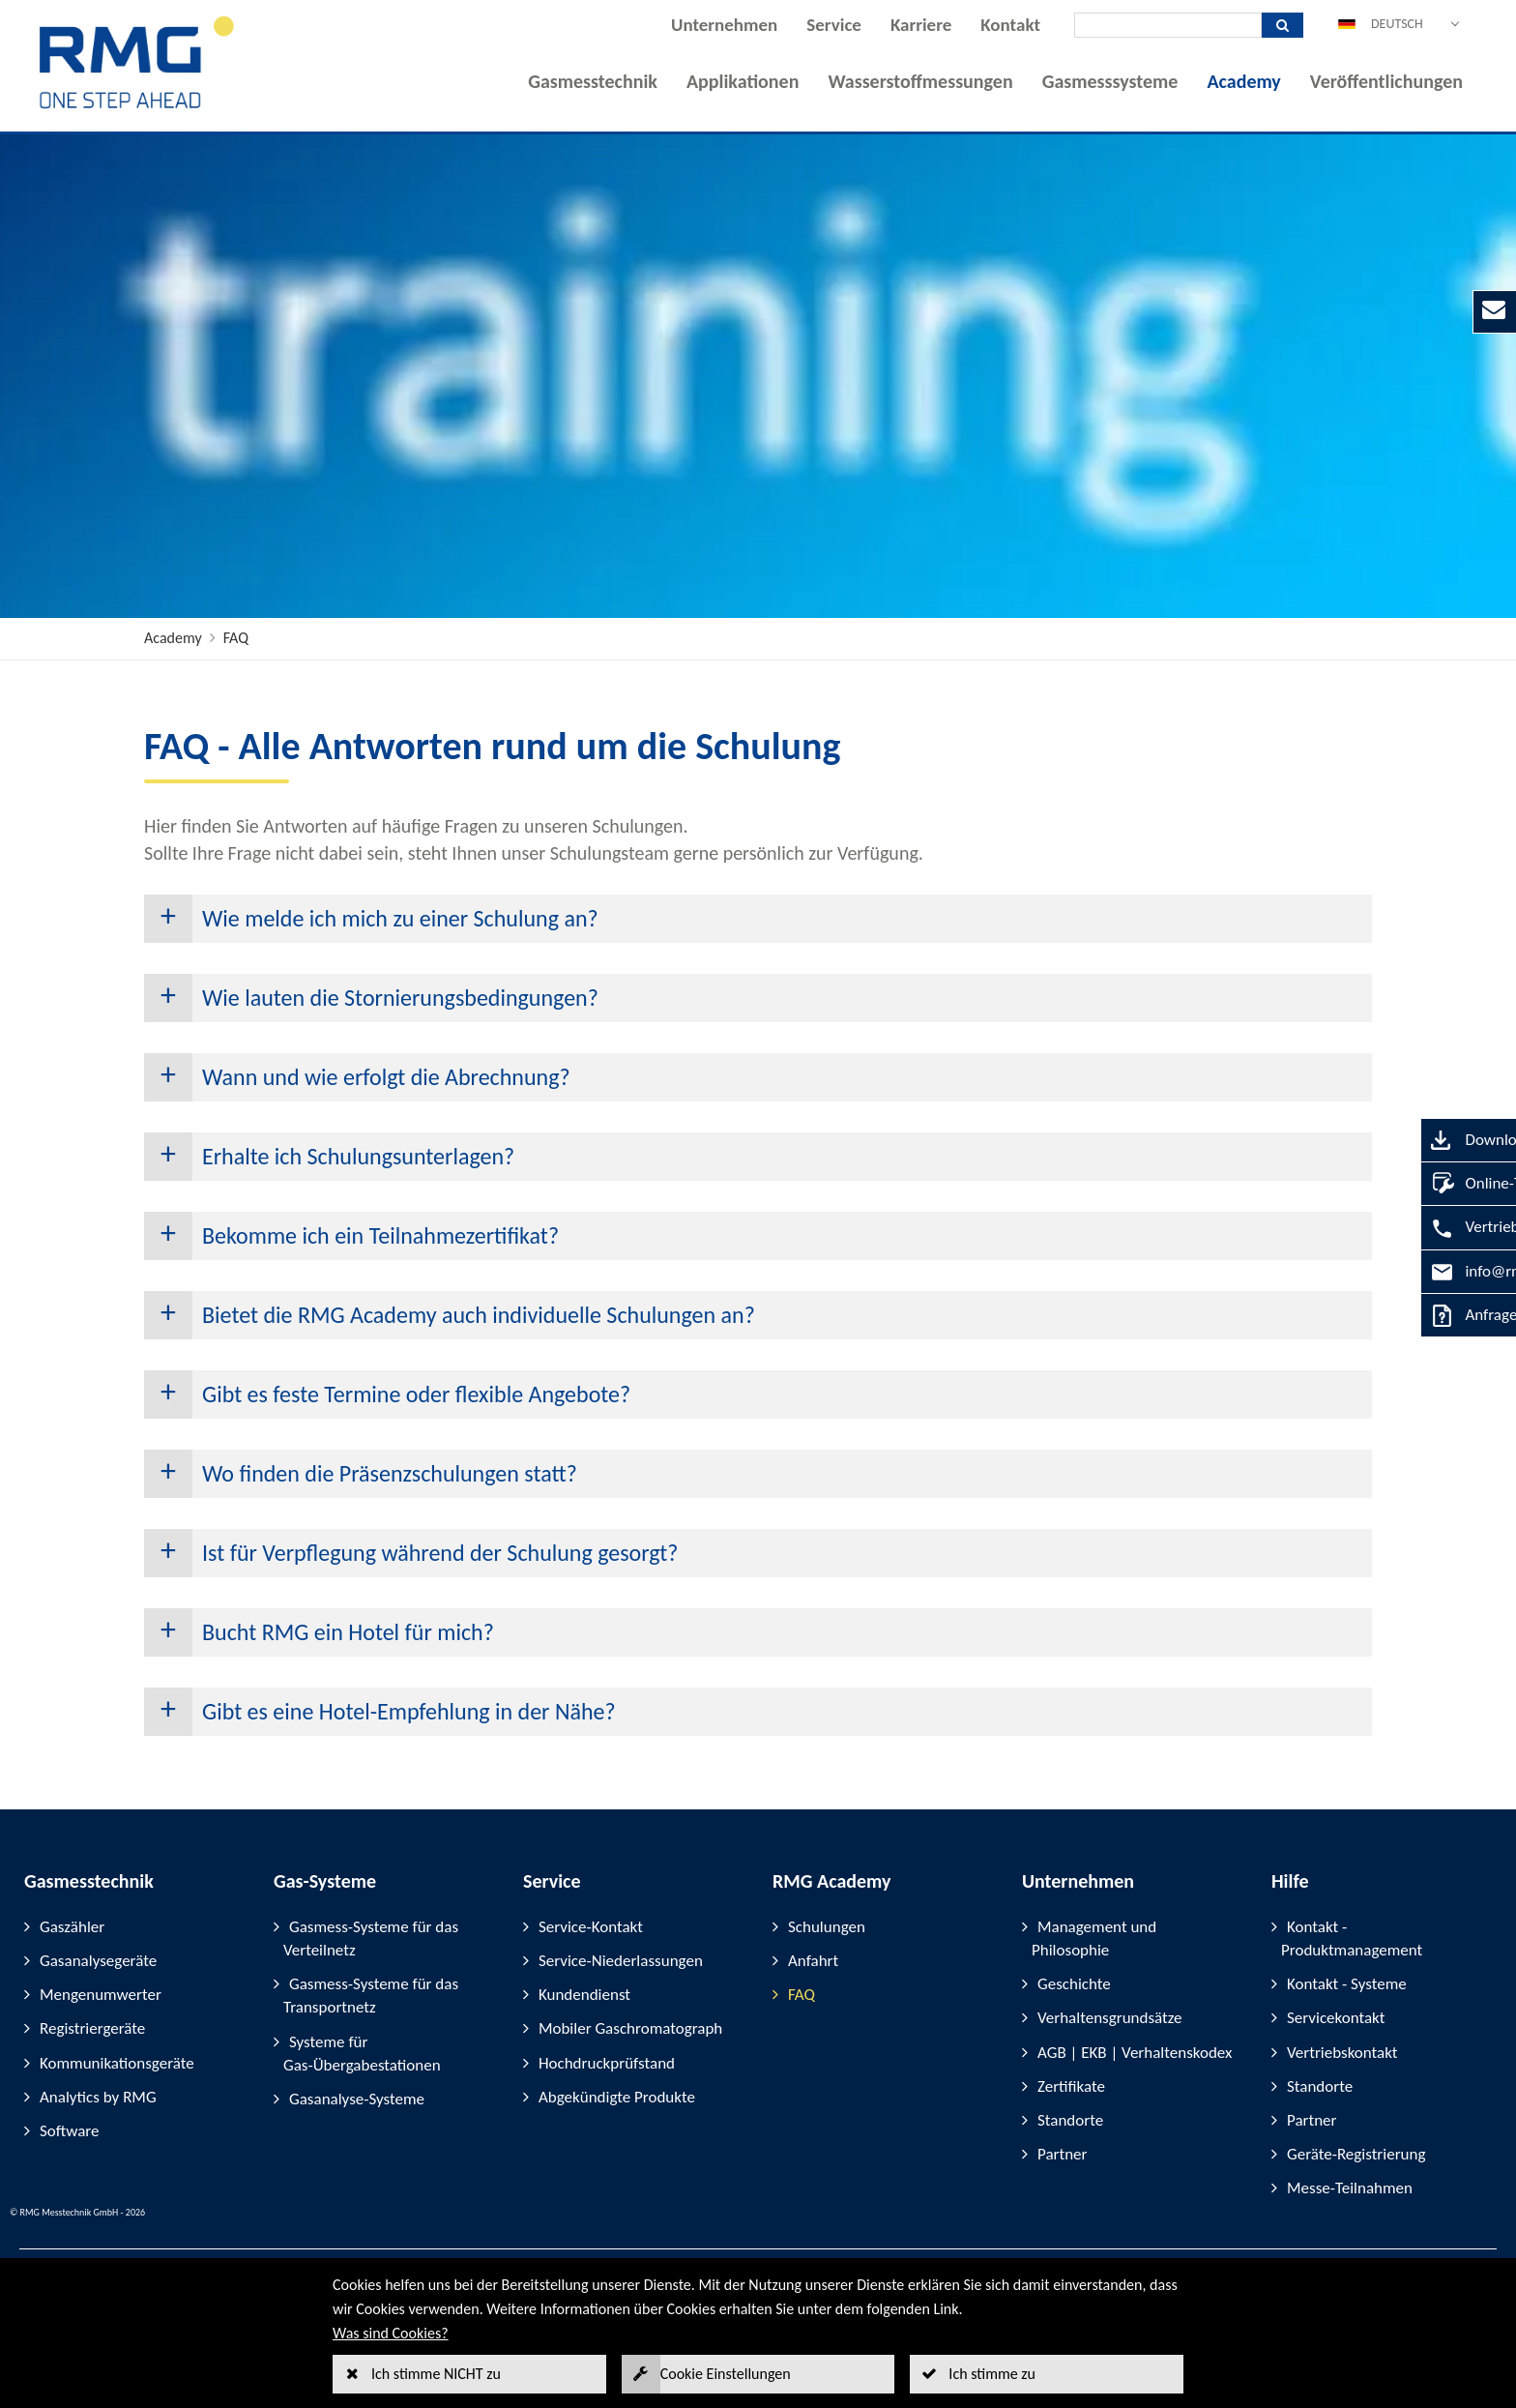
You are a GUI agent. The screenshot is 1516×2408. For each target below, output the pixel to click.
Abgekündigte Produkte (617, 2097)
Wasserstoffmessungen (920, 81)
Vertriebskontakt (1342, 2052)
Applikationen (742, 81)
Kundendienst (584, 1994)
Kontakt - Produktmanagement (1351, 1938)
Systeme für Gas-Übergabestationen (362, 2053)
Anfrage (1422, 1315)
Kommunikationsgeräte (117, 2063)
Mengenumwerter (100, 1994)
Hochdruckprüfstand (607, 2063)
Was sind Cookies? (391, 2333)
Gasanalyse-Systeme (356, 2099)
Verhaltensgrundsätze (1109, 2018)
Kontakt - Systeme (1347, 1984)
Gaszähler (72, 1927)
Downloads (1433, 1140)
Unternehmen (724, 25)
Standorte (1070, 2120)
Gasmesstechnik (592, 81)
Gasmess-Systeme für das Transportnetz (370, 1995)
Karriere (920, 25)
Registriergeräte (92, 2028)
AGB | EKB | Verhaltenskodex (1134, 2052)
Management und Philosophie (1094, 1938)
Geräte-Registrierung (1356, 2154)
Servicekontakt (1336, 2018)
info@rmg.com (1446, 1271)
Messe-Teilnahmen (1350, 2188)
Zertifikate (1071, 2086)
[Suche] (1168, 25)
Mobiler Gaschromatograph (630, 2028)
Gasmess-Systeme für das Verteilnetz (370, 1938)
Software (70, 2131)
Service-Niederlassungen (621, 1961)
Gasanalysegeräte (98, 1961)
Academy (1243, 81)
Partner (1062, 2154)
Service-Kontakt (591, 1927)
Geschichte (1074, 1984)
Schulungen (826, 1927)
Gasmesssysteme (1110, 81)
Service (833, 25)
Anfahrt (813, 1961)
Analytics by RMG (98, 2097)
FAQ (235, 638)
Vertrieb (1423, 1227)
